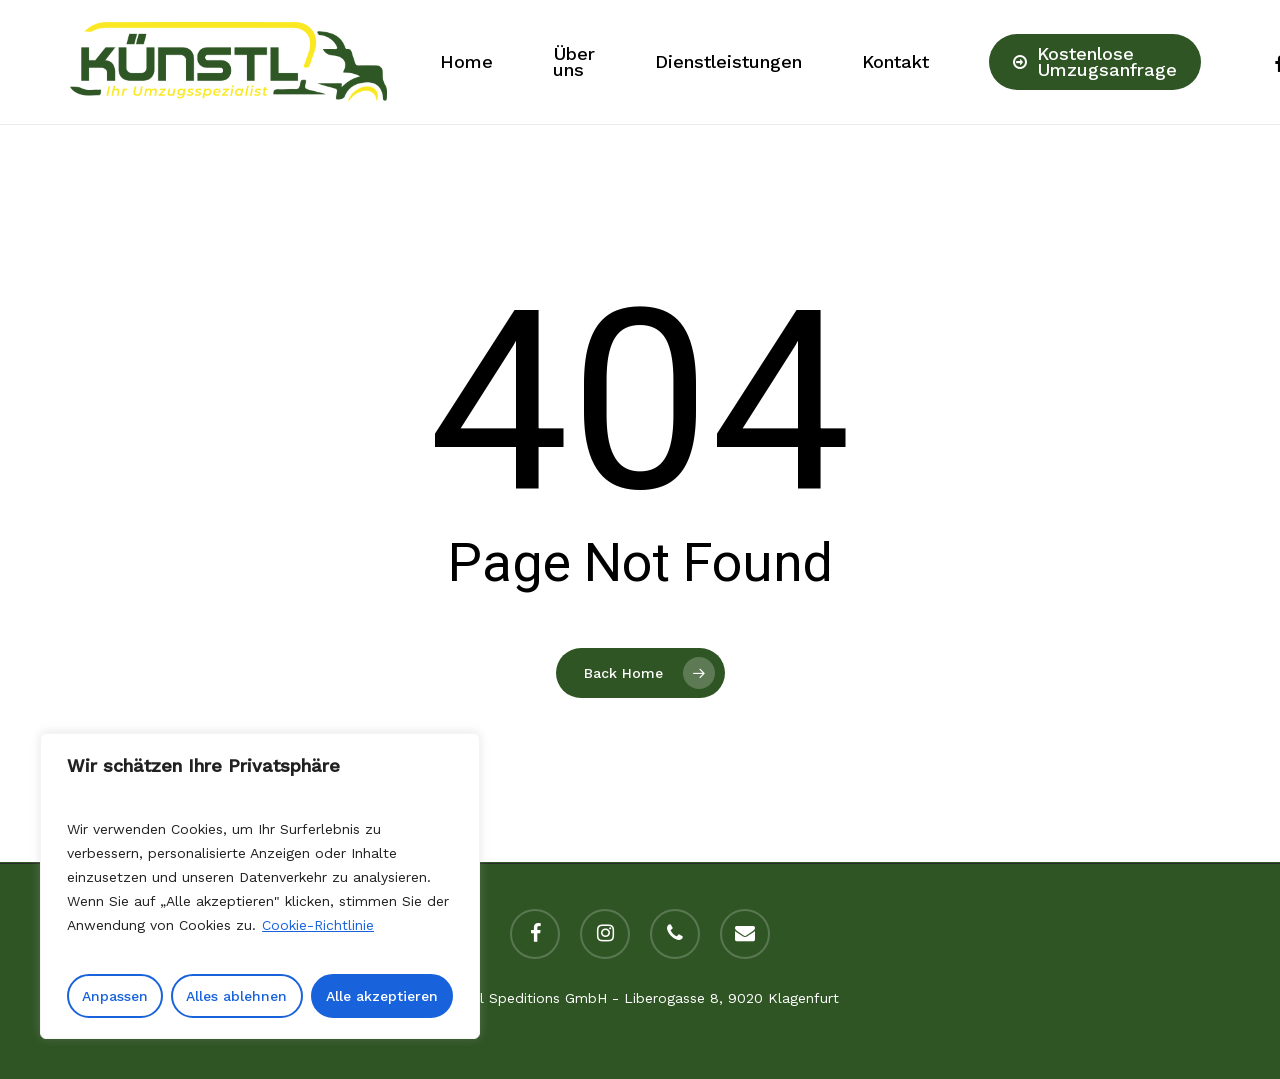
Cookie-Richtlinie (318, 925)
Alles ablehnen (236, 996)
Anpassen (115, 996)
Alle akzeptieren (382, 996)
